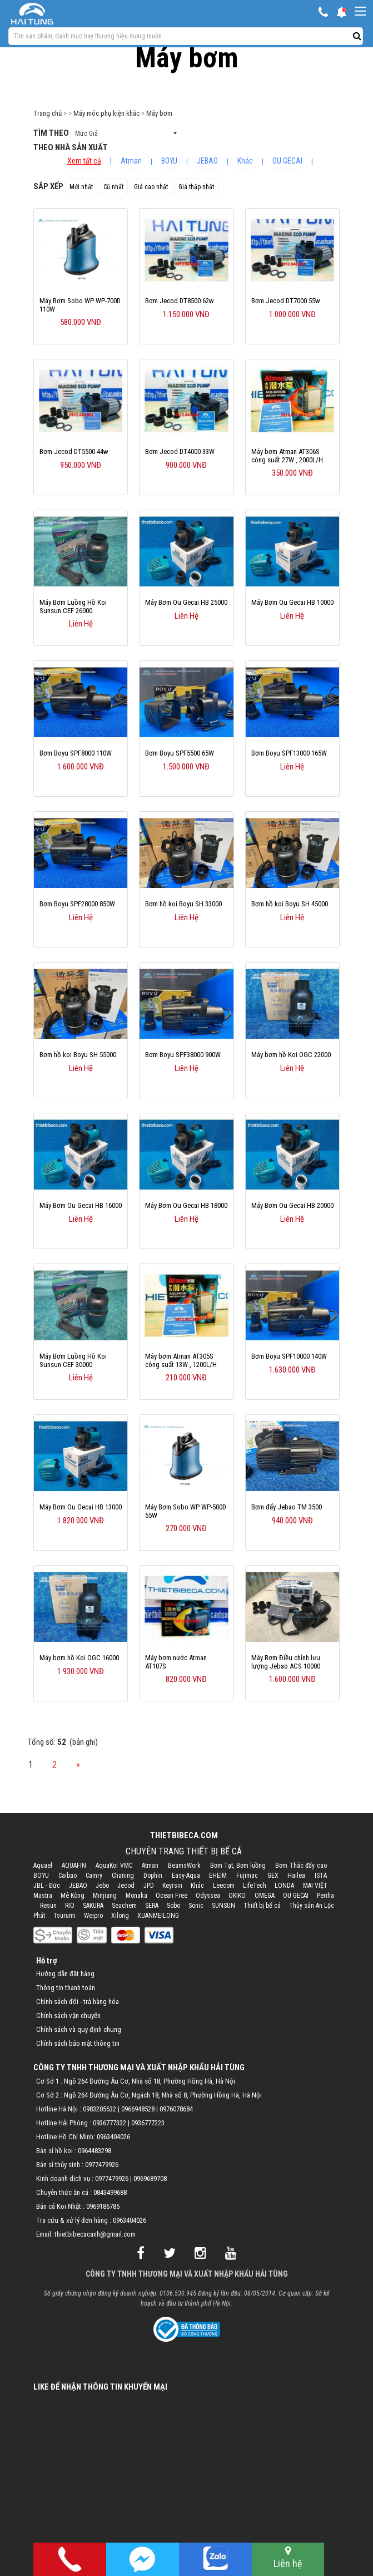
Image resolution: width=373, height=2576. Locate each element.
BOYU (169, 160)
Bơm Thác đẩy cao (300, 1865)
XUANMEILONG (158, 1915)
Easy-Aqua (186, 1875)
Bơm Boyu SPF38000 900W (183, 1054)
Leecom (224, 1885)
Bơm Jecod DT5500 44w (73, 451)
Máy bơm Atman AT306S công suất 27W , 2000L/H (287, 455)
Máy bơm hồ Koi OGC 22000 (291, 1054)
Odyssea (208, 1895)
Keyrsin (172, 1885)
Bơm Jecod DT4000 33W (180, 451)
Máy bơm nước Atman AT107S (176, 1662)
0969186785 (103, 2206)
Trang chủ (47, 113)
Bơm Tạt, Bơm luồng (238, 1865)
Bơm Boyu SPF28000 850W (77, 904)
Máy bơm (159, 113)
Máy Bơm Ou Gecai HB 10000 (292, 602)
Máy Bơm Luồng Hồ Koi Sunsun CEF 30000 (73, 1360)
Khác (245, 160)
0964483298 (94, 2150)
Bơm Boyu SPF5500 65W (179, 753)
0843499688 (110, 2192)
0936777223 (148, 2123)
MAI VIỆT (315, 1885)
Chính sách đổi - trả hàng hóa (77, 2001)
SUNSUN (223, 1905)
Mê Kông (72, 1895)
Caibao (67, 1875)
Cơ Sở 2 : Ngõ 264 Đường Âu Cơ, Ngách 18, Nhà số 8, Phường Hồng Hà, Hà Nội (149, 2095)
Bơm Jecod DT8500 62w (179, 301)
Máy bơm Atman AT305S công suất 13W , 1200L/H (181, 1360)
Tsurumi (64, 1915)
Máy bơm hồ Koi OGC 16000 (79, 1658)
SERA (151, 1905)
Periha (325, 1895)
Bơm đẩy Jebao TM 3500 (286, 1507)
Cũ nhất (113, 187)
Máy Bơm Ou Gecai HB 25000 (186, 602)
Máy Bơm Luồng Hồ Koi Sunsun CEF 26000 (73, 606)
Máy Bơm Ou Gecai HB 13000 (80, 1507)
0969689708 (150, 2178)
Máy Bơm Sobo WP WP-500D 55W (185, 1511)
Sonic (195, 1905)
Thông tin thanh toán (65, 1987)
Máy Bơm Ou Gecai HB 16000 (80, 1205)
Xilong (120, 1915)
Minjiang (105, 1895)
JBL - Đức (46, 1885)
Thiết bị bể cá (262, 1905)
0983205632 (99, 2109)
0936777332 (109, 2123)
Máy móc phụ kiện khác (106, 113)
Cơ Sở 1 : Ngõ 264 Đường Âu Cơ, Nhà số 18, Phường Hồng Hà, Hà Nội (135, 2081)
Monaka (136, 1895)
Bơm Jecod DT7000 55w (285, 301)
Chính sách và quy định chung (78, 2029)
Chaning (123, 1875)
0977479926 (101, 2164)
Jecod (126, 1885)
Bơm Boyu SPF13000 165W (289, 753)
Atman (131, 160)
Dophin (152, 1875)
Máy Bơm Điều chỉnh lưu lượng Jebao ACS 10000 (285, 1662)
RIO (69, 1905)
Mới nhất (81, 187)
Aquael (42, 1865)
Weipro (93, 1915)
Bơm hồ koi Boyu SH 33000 (183, 904)
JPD (148, 1885)
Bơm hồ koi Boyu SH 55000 (77, 1054)
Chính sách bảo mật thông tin (78, 2043)
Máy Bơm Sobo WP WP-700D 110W (80, 305)
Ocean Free (171, 1895)
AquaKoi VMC (114, 1865)
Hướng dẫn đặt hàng (65, 1974)
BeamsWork (184, 1865)
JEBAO (207, 160)
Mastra (42, 1895)
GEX (272, 1875)
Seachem (124, 1905)
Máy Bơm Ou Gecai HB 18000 (186, 1205)
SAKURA (93, 1905)
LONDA (284, 1885)
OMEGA (265, 1895)
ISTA (321, 1875)
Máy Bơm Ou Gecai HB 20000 (292, 1205)
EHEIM (218, 1875)
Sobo (173, 1905)
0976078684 (176, 2109)
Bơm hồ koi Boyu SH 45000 (289, 904)
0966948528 (138, 2109)
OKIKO (237, 1895)
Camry (94, 1875)
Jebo (102, 1885)
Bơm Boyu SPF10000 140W (289, 1356)
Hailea (296, 1875)
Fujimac (247, 1875)
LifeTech (254, 1885)
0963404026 (113, 2137)
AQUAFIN (74, 1865)
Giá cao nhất (151, 187)
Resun (48, 1905)
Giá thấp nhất (196, 187)
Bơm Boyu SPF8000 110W (75, 753)
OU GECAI (287, 160)
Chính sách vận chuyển (68, 2015)
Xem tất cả (84, 160)
